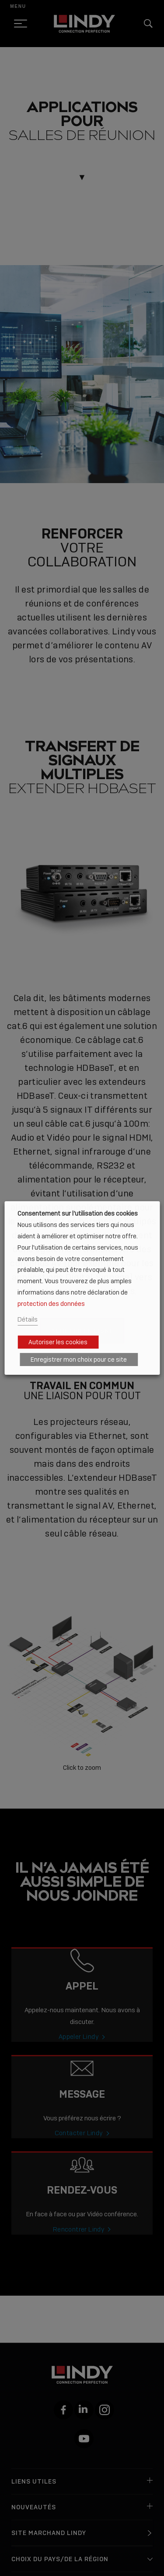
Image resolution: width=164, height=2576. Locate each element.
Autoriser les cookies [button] (57, 1342)
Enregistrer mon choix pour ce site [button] (79, 1359)
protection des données (51, 1303)
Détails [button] (27, 1319)
